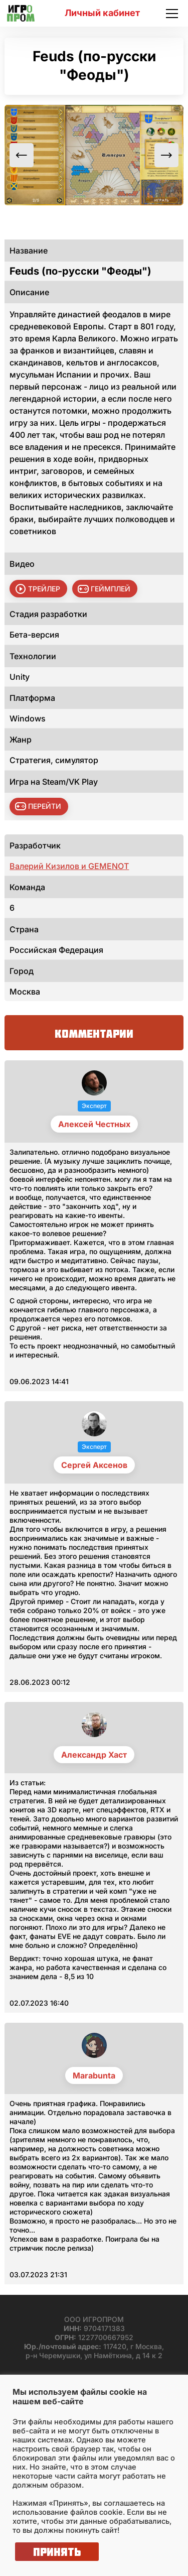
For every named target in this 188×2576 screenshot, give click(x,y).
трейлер (44, 588)
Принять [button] (57, 2551)
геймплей (110, 588)
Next (166, 155)
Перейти (44, 806)
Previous (22, 155)
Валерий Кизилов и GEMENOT (69, 866)
